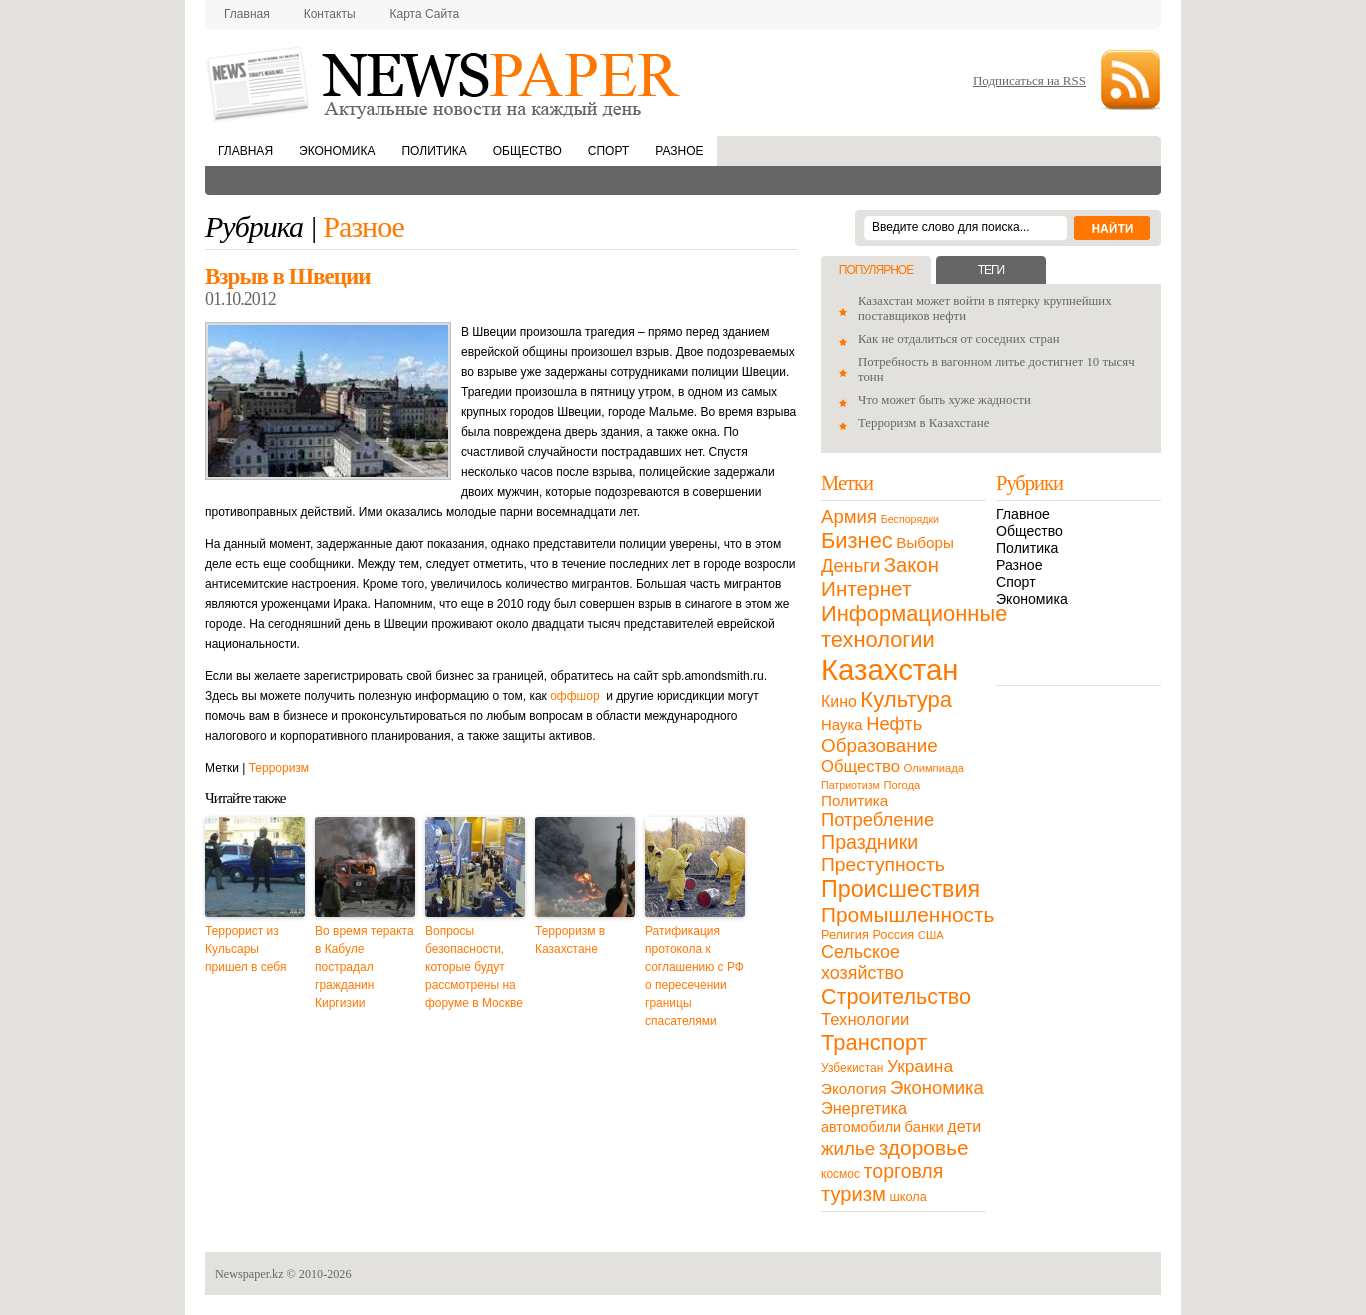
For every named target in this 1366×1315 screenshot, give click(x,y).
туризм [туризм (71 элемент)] (853, 1194)
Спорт (608, 151)
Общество (527, 151)
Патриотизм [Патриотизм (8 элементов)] (850, 785)
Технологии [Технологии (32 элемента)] (865, 1019)
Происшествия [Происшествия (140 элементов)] (900, 889)
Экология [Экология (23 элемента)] (853, 1088)
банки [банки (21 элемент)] (924, 1127)
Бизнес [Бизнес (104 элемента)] (857, 540)
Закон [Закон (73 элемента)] (911, 565)
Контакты (330, 14)
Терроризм (279, 768)
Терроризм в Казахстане (570, 940)
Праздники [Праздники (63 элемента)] (869, 842)
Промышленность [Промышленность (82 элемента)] (907, 914)
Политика (433, 151)
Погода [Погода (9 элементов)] (901, 785)
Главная (247, 14)
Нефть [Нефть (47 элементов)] (894, 723)
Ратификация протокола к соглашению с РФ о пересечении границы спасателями (694, 976)
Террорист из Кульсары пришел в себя (245, 949)
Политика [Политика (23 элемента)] (854, 800)
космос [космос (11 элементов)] (840, 1174)
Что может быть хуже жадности (944, 400)
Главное (1023, 514)
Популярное (876, 270)
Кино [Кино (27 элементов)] (839, 701)
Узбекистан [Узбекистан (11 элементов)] (852, 1068)
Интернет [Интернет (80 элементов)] (866, 588)
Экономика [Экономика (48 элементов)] (937, 1087)
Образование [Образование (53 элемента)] (879, 745)
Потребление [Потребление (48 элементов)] (877, 819)
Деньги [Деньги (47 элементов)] (850, 565)
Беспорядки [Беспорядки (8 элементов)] (910, 519)
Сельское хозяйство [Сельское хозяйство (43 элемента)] (862, 962)
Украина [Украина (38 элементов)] (920, 1066)
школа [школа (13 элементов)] (908, 1196)
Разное (679, 151)
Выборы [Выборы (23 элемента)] (924, 542)
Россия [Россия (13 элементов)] (893, 934)
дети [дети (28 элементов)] (964, 1126)
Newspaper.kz (249, 1274)
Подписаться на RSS (1029, 80)
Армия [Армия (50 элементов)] (849, 516)
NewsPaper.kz (445, 82)
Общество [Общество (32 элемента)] (860, 766)
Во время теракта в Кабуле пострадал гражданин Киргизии (364, 967)
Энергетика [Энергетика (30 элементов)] (864, 1108)
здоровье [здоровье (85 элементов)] (924, 1147)
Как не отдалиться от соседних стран (959, 339)
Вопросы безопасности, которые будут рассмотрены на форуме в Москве (474, 967)
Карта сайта (425, 14)
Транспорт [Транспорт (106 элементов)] (874, 1042)
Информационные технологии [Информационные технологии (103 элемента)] (914, 626)
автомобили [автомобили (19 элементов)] (861, 1127)
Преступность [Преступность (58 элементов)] (883, 864)
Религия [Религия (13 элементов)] (845, 934)
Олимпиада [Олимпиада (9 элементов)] (934, 768)
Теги (991, 270)
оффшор (574, 696)
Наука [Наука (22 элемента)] (842, 724)
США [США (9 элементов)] (931, 935)
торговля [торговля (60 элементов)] (904, 1171)
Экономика (337, 151)
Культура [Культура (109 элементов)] (906, 699)
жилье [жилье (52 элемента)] (848, 1148)
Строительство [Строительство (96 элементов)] (896, 996)
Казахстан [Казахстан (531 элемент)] (889, 669)
